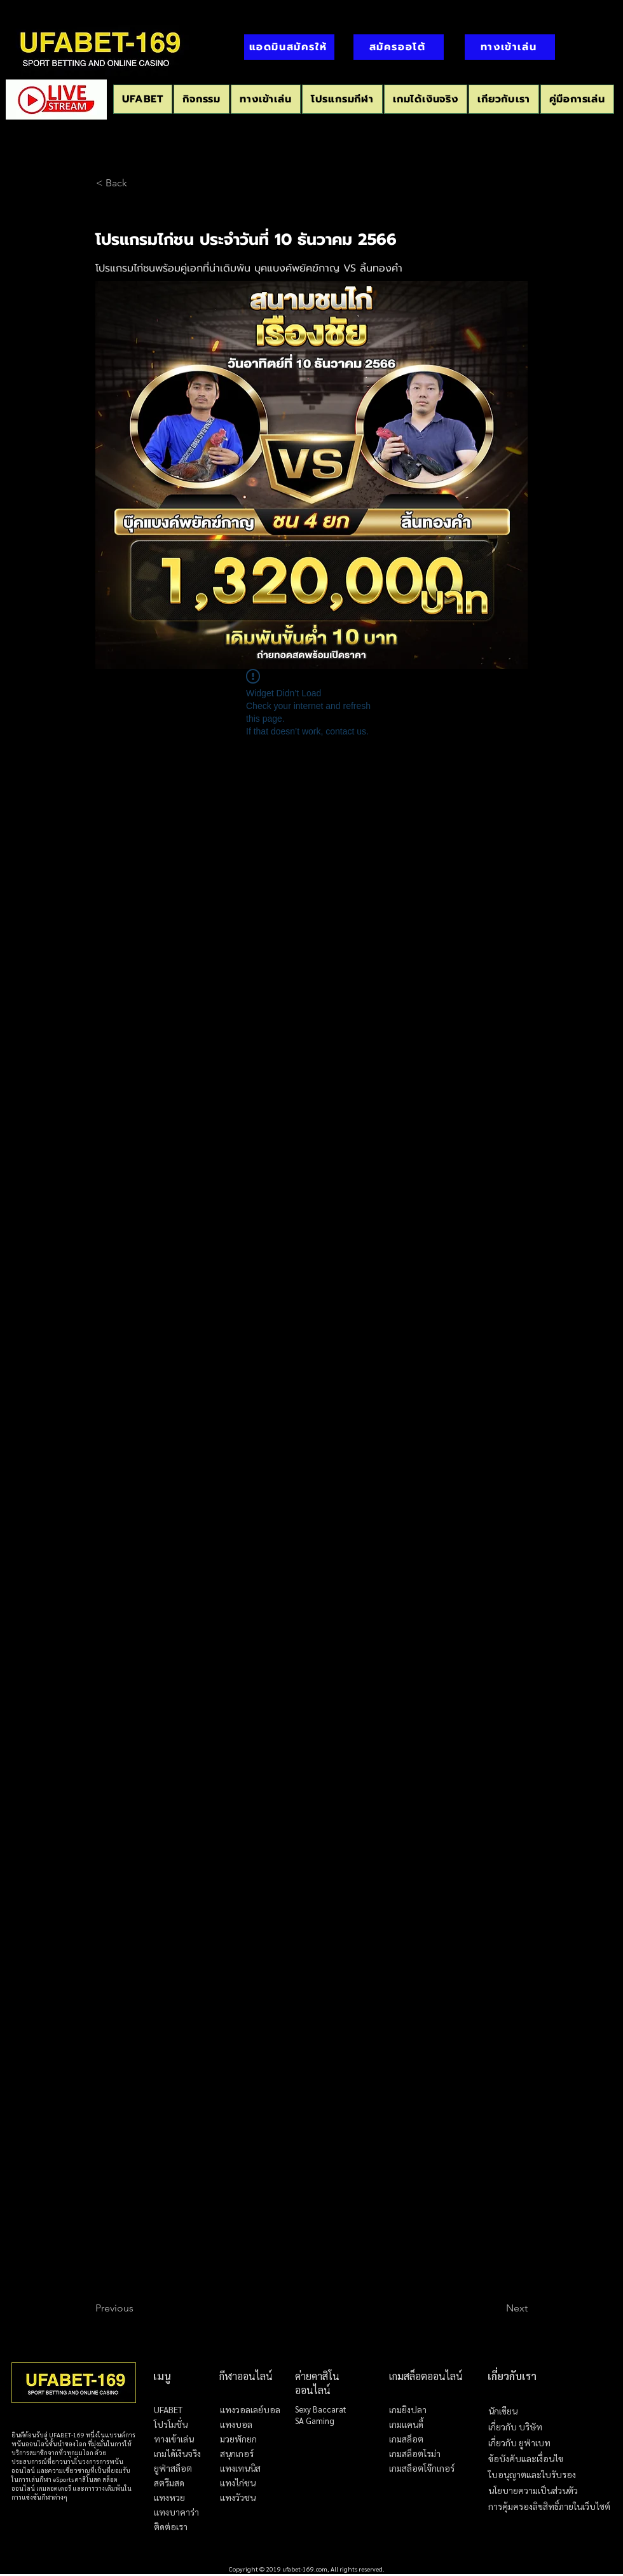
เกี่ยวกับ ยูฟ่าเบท (519, 2442)
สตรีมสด (169, 2482)
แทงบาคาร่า (176, 2512)
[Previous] (137, 2308)
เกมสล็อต (406, 2438)
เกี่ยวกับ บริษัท (515, 2426)
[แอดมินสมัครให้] (289, 47)
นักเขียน (502, 2411)
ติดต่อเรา (171, 2526)
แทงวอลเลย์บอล (250, 2409)
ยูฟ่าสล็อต (173, 2468)
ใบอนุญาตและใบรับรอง (532, 2474)
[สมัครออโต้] (398, 47)
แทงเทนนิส (240, 2468)
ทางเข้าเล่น (174, 2438)
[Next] (496, 2308)
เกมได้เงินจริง (177, 2453)
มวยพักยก (238, 2438)
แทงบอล (236, 2424)
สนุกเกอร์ (237, 2453)
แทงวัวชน (238, 2497)
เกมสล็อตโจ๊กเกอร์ (422, 2468)
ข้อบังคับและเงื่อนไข (525, 2458)
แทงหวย (169, 2497)
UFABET (168, 2409)
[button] (342, 99)
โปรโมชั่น (171, 2424)
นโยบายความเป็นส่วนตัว (533, 2490)
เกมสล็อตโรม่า (415, 2453)
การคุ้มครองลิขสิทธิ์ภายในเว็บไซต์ (549, 2506)
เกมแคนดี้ (406, 2424)
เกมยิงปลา (408, 2409)
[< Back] (138, 183)
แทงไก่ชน (238, 2482)
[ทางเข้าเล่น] (510, 47)
